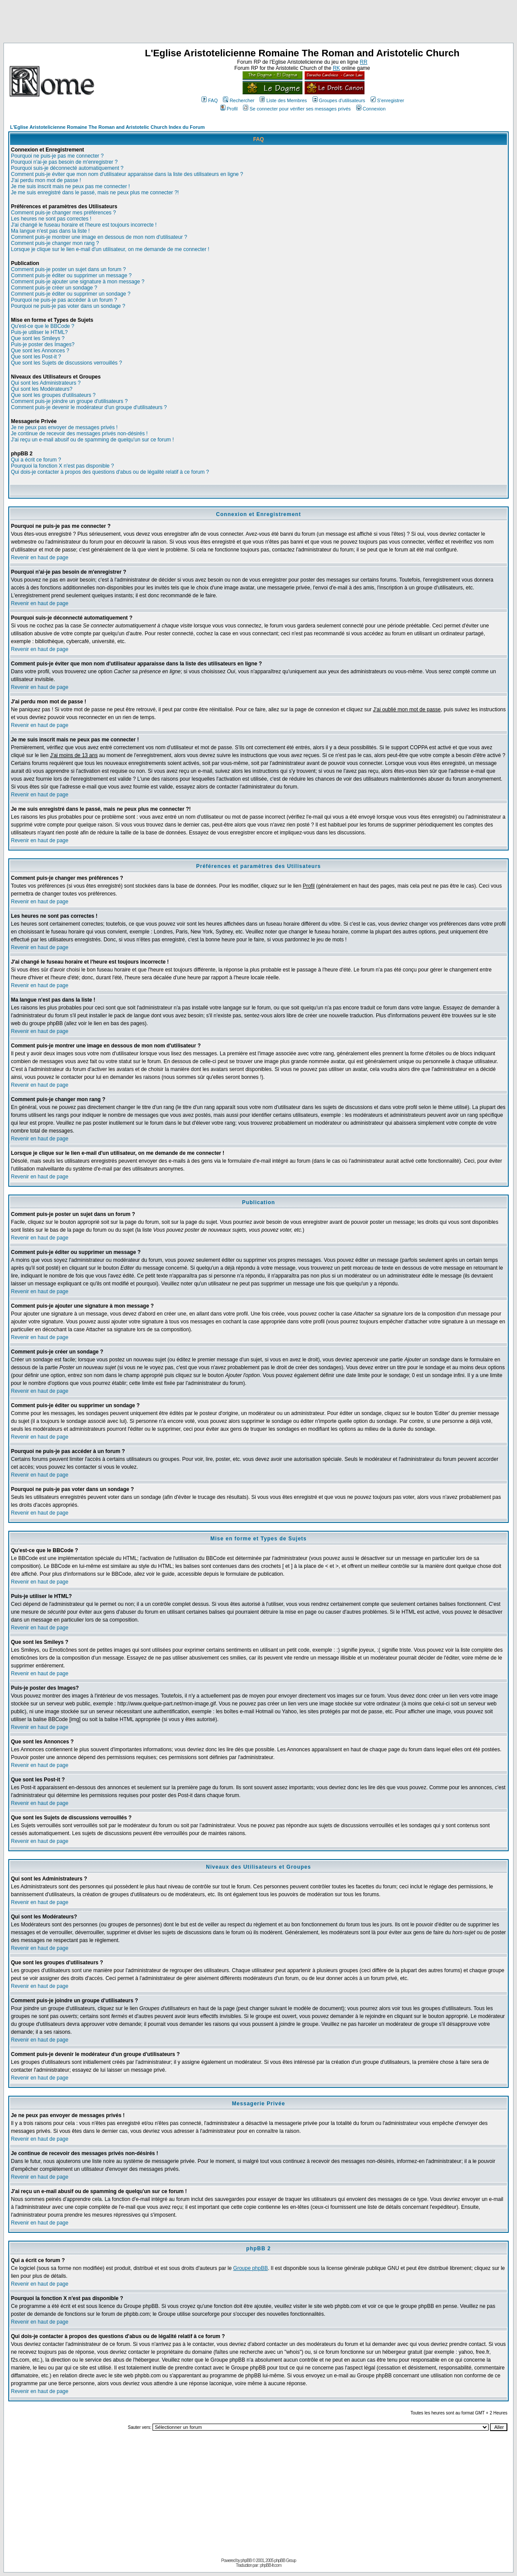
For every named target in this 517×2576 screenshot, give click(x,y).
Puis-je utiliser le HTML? (39, 332)
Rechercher (238, 100)
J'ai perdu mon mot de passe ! (46, 180)
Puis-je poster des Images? (42, 344)
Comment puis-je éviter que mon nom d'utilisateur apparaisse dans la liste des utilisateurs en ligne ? (127, 174)
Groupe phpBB (250, 2268)
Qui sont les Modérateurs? (42, 389)
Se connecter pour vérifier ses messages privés (297, 108)
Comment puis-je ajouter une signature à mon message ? (78, 282)
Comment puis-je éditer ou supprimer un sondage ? (70, 294)
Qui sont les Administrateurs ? (45, 383)
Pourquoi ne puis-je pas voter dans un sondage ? (68, 306)
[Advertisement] (259, 23)
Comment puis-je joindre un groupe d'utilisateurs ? (69, 401)
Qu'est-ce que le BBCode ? (42, 326)
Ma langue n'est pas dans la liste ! (50, 231)
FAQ (209, 100)
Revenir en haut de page (39, 557)
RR (363, 62)
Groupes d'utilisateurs (338, 100)
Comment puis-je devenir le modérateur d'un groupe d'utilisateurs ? (89, 407)
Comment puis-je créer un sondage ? (54, 288)
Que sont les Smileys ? (38, 338)
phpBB (246, 2560)
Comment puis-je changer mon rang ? (55, 243)
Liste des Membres (283, 100)
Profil (229, 108)
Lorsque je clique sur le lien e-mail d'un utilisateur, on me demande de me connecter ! (110, 249)
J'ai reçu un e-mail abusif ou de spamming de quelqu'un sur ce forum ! (92, 440)
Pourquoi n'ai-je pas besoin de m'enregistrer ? (64, 162)
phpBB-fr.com (270, 2565)
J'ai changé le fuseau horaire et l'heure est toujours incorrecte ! (83, 225)
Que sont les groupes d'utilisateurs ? (53, 395)
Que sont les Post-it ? (36, 357)
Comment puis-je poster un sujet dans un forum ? (68, 269)
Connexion (371, 108)
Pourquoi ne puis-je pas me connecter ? (57, 156)
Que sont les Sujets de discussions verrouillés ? (66, 363)
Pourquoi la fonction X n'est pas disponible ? (62, 466)
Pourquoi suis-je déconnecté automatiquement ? (67, 168)
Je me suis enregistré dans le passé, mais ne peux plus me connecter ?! (95, 192)
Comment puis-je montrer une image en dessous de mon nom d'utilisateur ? (99, 237)
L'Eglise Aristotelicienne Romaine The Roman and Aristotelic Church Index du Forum (107, 127)
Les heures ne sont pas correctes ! (51, 219)
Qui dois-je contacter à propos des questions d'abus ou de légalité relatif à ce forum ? (110, 472)
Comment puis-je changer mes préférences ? (63, 213)
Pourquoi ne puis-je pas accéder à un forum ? (64, 300)
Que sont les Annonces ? (40, 351)
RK (336, 68)
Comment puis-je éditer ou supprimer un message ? (71, 275)
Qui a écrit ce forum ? (36, 460)
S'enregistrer (387, 100)
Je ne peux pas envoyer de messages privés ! (64, 427)
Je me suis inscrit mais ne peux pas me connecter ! (70, 186)
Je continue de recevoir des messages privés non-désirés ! (79, 433)
